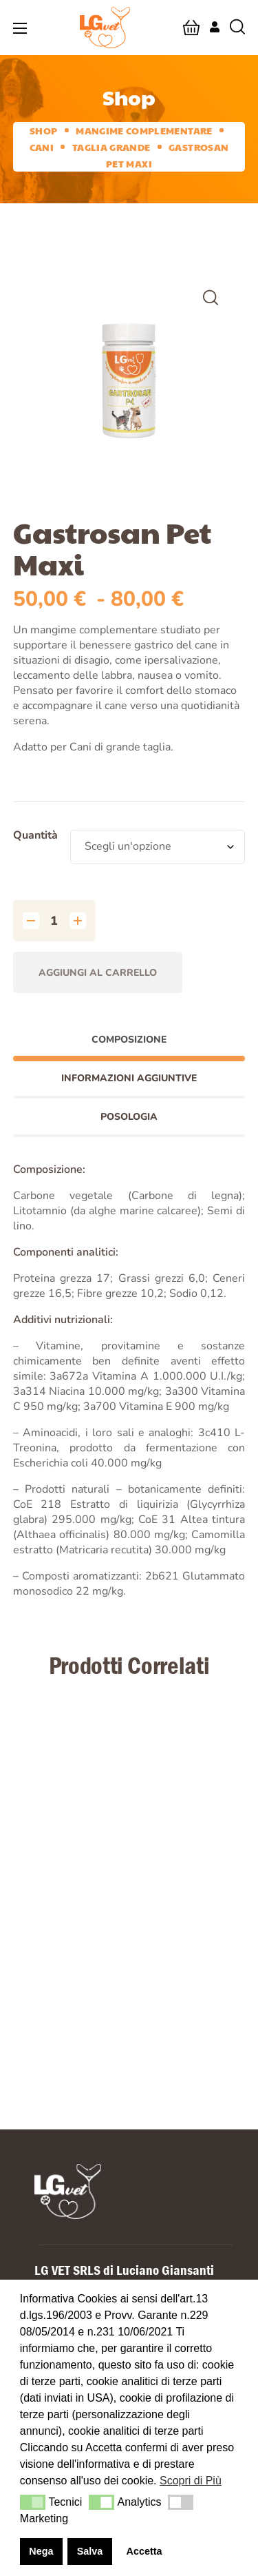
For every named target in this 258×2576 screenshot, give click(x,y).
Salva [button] (90, 2551)
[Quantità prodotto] (54, 920)
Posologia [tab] (129, 1116)
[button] (191, 27)
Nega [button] (41, 2551)
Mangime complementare (144, 130)
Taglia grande (111, 147)
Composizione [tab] (129, 1039)
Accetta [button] (144, 2551)
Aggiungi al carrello (98, 972)
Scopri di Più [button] (191, 2480)
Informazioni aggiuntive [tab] (129, 1078)
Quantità (35, 835)
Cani (42, 147)
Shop (43, 130)
